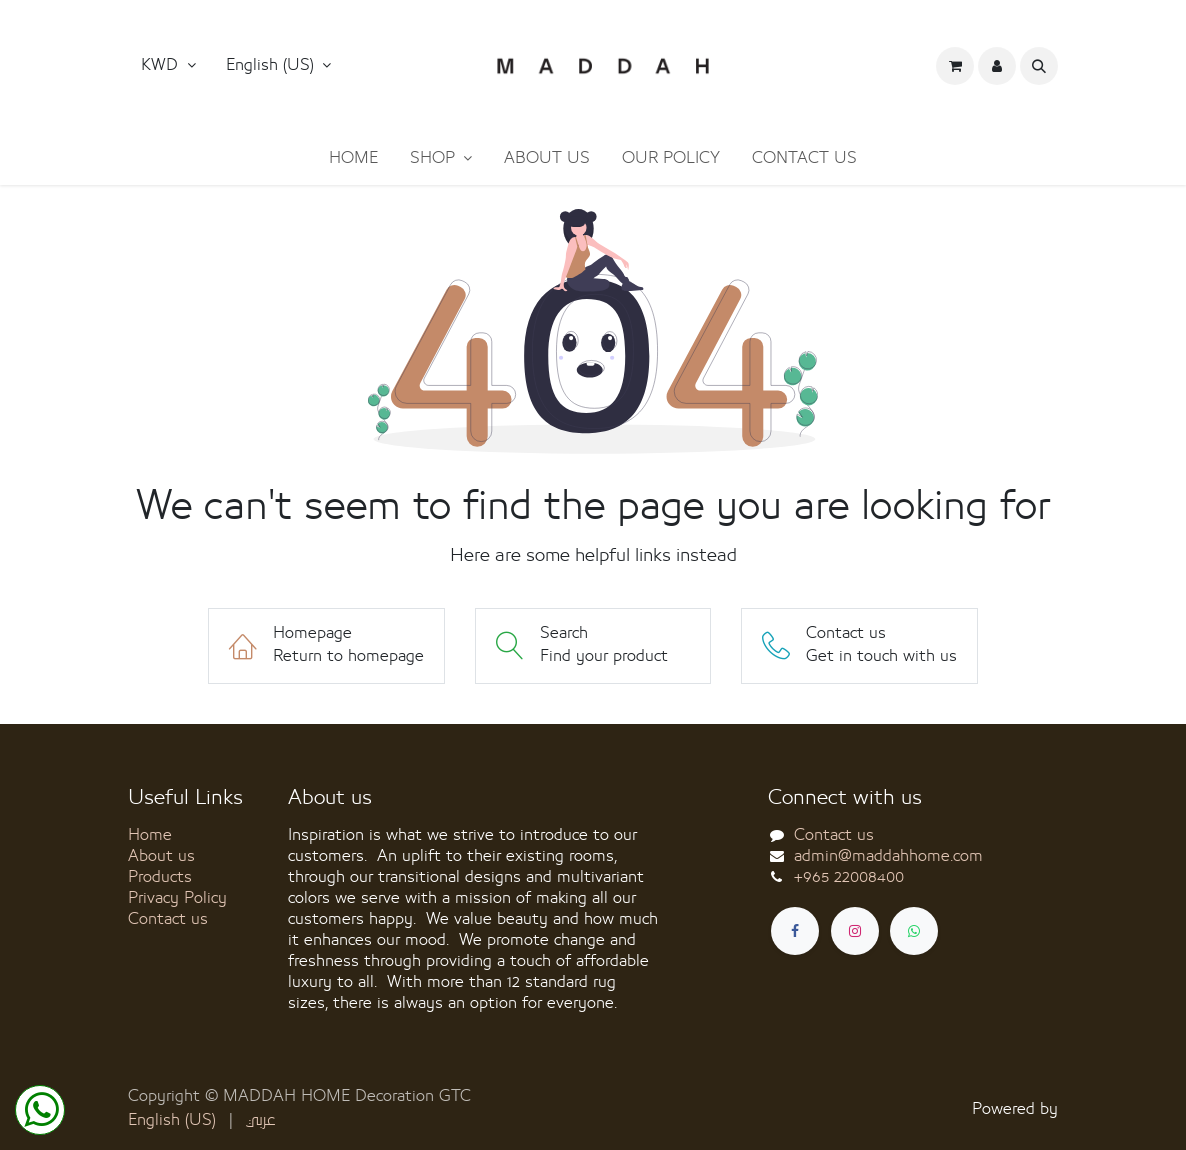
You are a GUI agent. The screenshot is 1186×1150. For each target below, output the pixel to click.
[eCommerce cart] (955, 66)
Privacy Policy (177, 898)
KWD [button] (162, 65)
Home (150, 835)
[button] (279, 66)
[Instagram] (855, 931)
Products (160, 877)
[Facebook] (795, 931)
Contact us (168, 919)
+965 (849, 877)
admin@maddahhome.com (888, 856)
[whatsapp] (914, 931)
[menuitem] (353, 158)
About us (161, 856)
